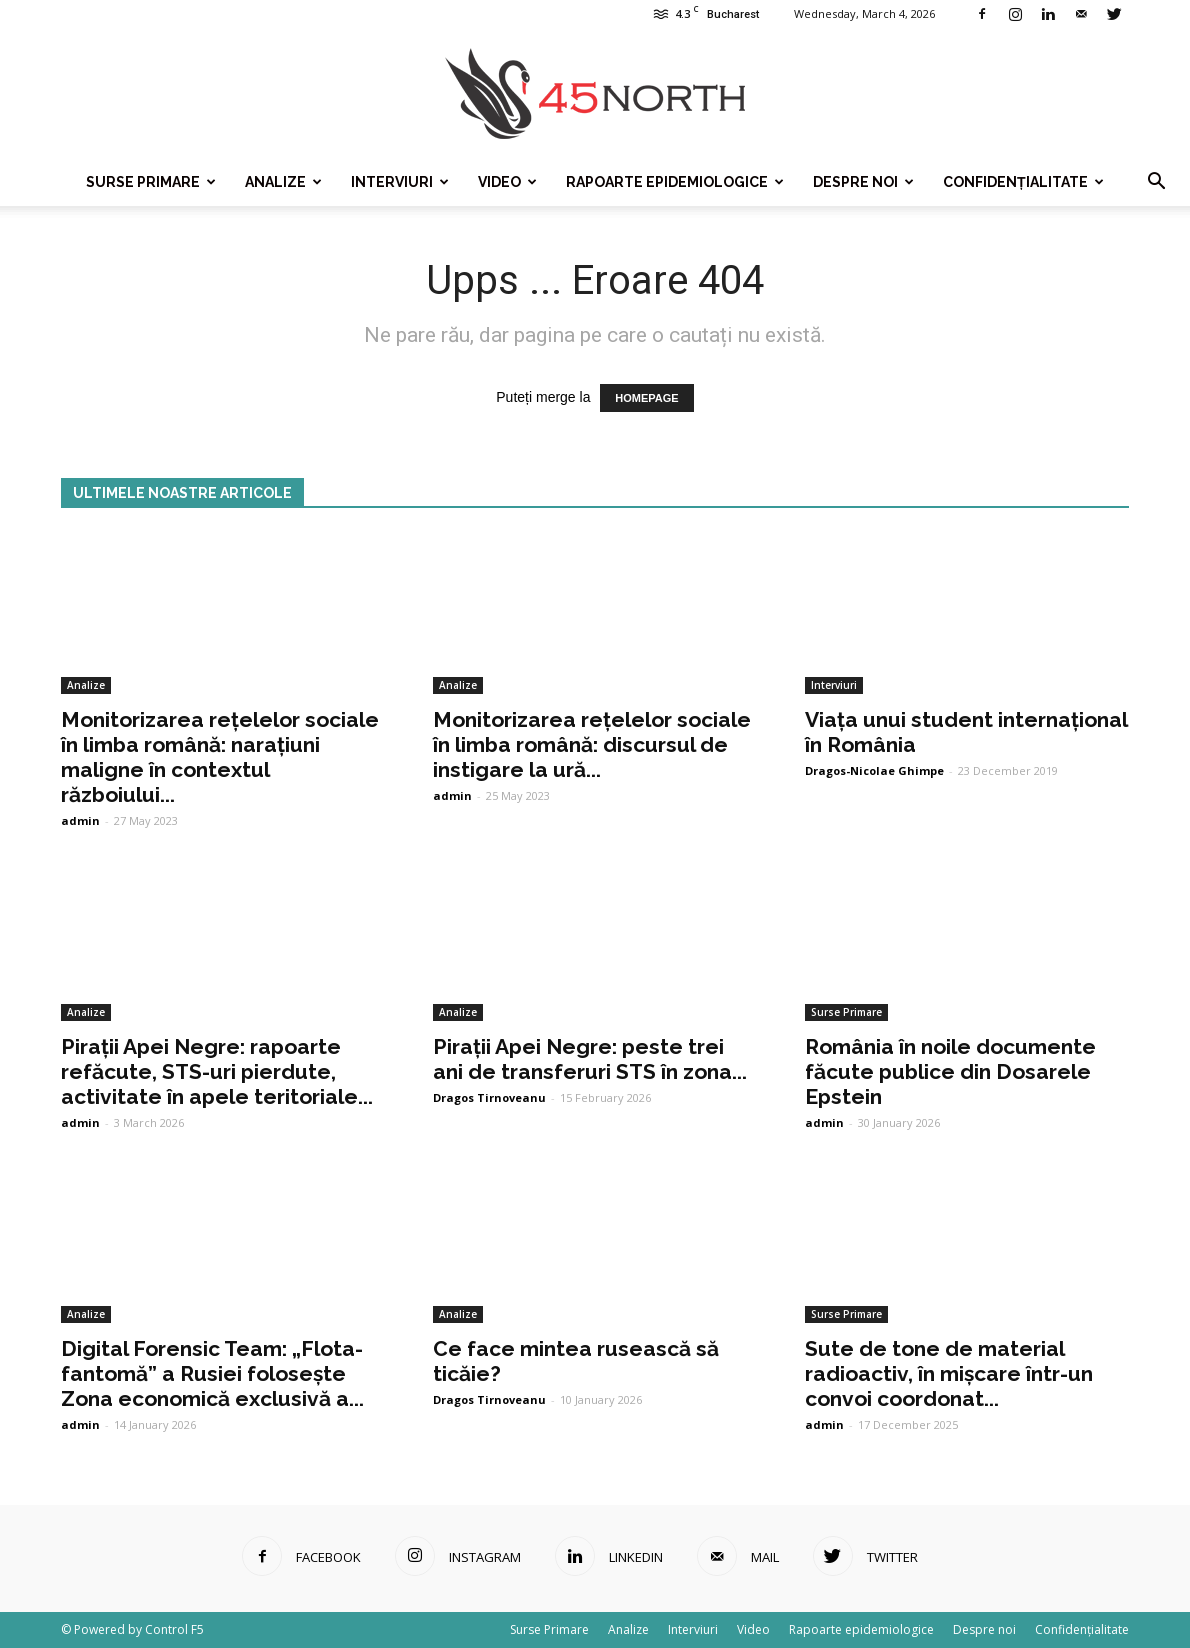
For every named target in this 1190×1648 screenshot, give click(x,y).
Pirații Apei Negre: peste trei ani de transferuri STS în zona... (590, 1059)
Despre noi (863, 182)
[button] (1156, 182)
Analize (283, 182)
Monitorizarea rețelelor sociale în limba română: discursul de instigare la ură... (592, 744)
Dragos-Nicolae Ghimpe (874, 770)
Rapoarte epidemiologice (675, 182)
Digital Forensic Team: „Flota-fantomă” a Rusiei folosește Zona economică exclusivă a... (212, 1373)
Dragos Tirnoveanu (489, 1097)
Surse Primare (151, 182)
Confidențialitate (1023, 182)
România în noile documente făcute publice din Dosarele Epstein (950, 1071)
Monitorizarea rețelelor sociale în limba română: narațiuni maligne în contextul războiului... (220, 757)
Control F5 (174, 1629)
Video (507, 182)
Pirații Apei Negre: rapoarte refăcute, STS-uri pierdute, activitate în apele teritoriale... (217, 1071)
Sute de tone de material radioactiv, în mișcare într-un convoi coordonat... (949, 1373)
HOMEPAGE (646, 398)
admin (80, 820)
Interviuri (400, 182)
